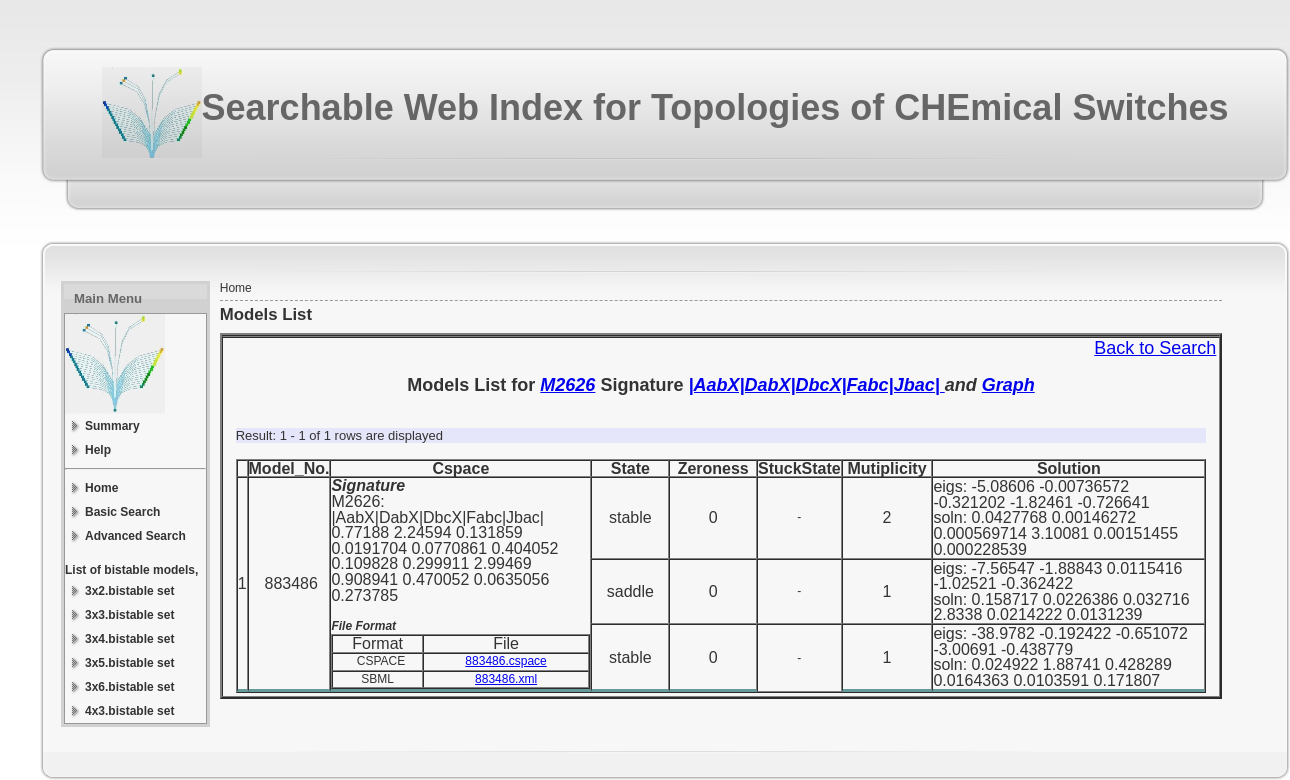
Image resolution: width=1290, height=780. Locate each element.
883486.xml (506, 679)
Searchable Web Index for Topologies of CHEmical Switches (715, 107)
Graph (1008, 385)
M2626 (567, 385)
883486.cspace (505, 661)
